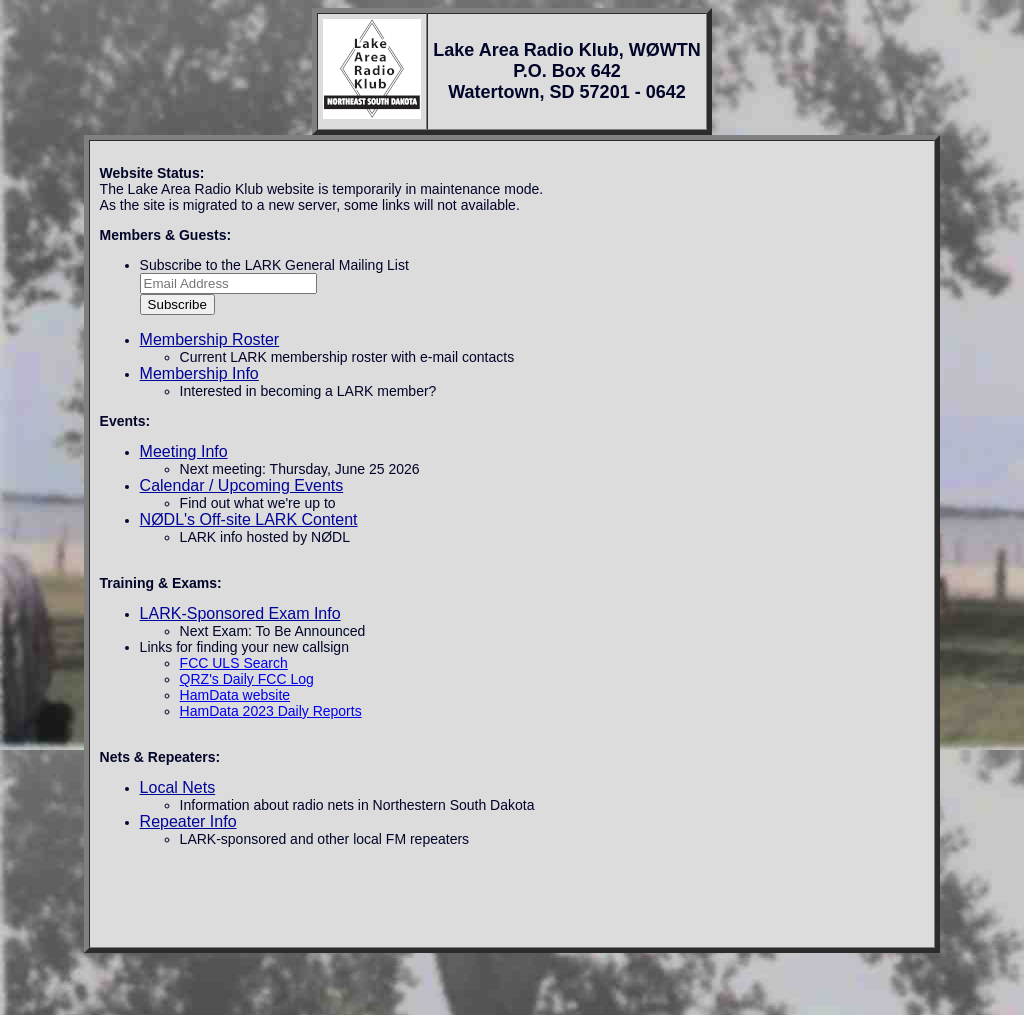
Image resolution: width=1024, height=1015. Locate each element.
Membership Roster (210, 339)
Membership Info (199, 373)
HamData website (235, 695)
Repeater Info (188, 821)
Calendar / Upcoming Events (242, 485)
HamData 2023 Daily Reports (271, 711)
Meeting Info (184, 451)
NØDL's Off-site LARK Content (249, 519)
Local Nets (178, 787)
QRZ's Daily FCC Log (247, 679)
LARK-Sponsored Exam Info (240, 613)
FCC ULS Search (234, 663)
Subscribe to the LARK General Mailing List (274, 265)
